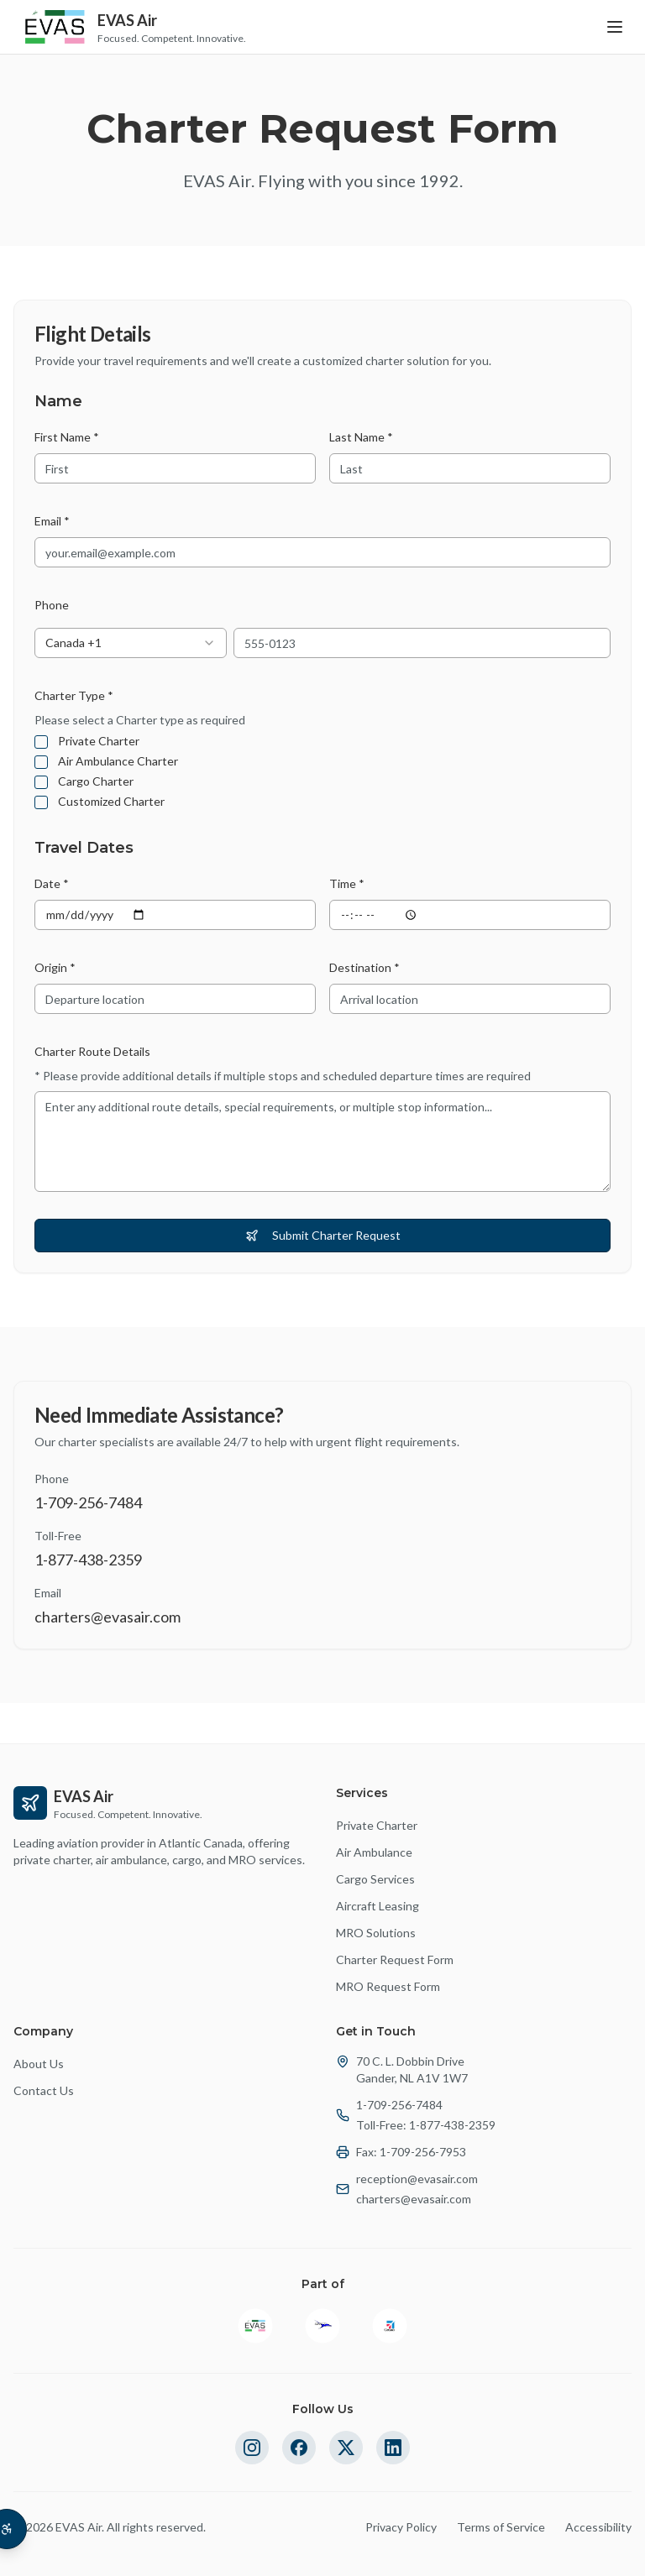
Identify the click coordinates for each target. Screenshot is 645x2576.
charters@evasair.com (413, 2199)
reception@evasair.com (417, 2178)
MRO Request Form (388, 1986)
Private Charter (98, 741)
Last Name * (361, 437)
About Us (38, 2063)
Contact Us (43, 2090)
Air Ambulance (374, 1852)
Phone (51, 605)
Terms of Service (501, 2527)
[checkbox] (41, 742)
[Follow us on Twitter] (346, 2447)
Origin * (55, 967)
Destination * (364, 967)
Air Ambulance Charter (118, 761)
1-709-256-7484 (399, 2105)
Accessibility (598, 2527)
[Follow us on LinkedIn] (393, 2447)
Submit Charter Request (323, 1235)
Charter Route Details (92, 1051)
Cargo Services (375, 1879)
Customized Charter (111, 801)
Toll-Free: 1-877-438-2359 (426, 2125)
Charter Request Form (395, 1959)
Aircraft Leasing (377, 1906)
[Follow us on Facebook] (299, 2447)
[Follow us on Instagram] (252, 2447)
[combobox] (130, 643)
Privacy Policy (401, 2527)
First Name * (66, 437)
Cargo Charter (96, 781)
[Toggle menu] (615, 27)
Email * (52, 521)
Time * (346, 883)
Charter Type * (73, 695)
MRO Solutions (376, 1932)
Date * (51, 883)
